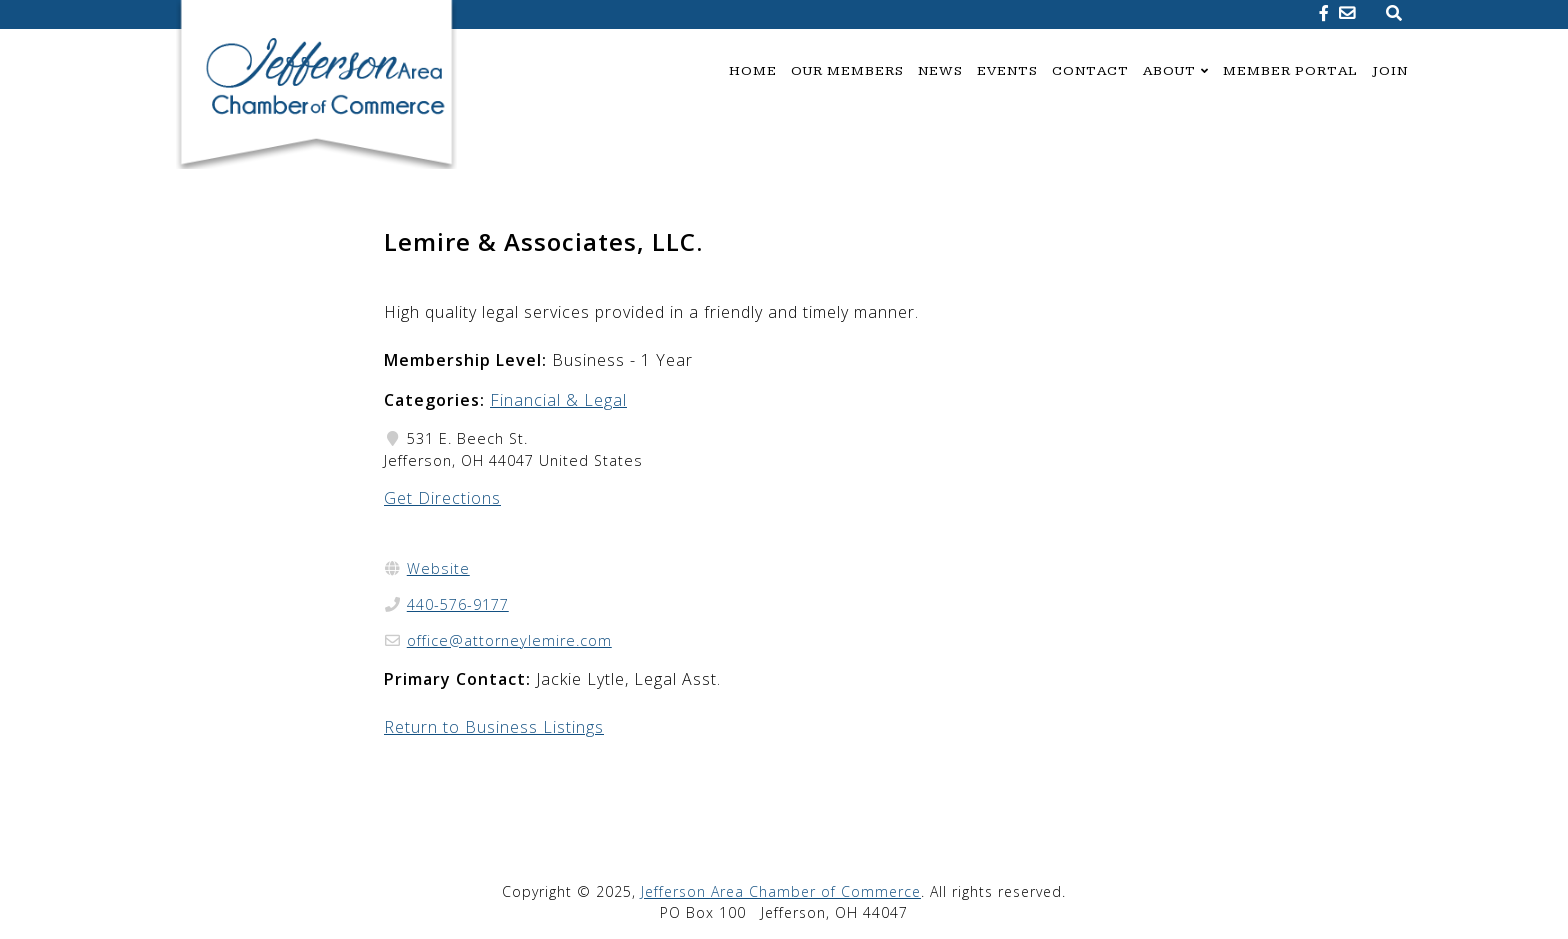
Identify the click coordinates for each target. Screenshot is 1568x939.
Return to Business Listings (494, 727)
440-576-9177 (458, 604)
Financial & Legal (558, 400)
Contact (1090, 71)
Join (1390, 71)
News (940, 71)
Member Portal (1290, 71)
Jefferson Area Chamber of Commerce (781, 891)
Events (1007, 71)
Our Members (847, 71)
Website (438, 568)
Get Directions (442, 498)
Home (753, 71)
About (1169, 71)
